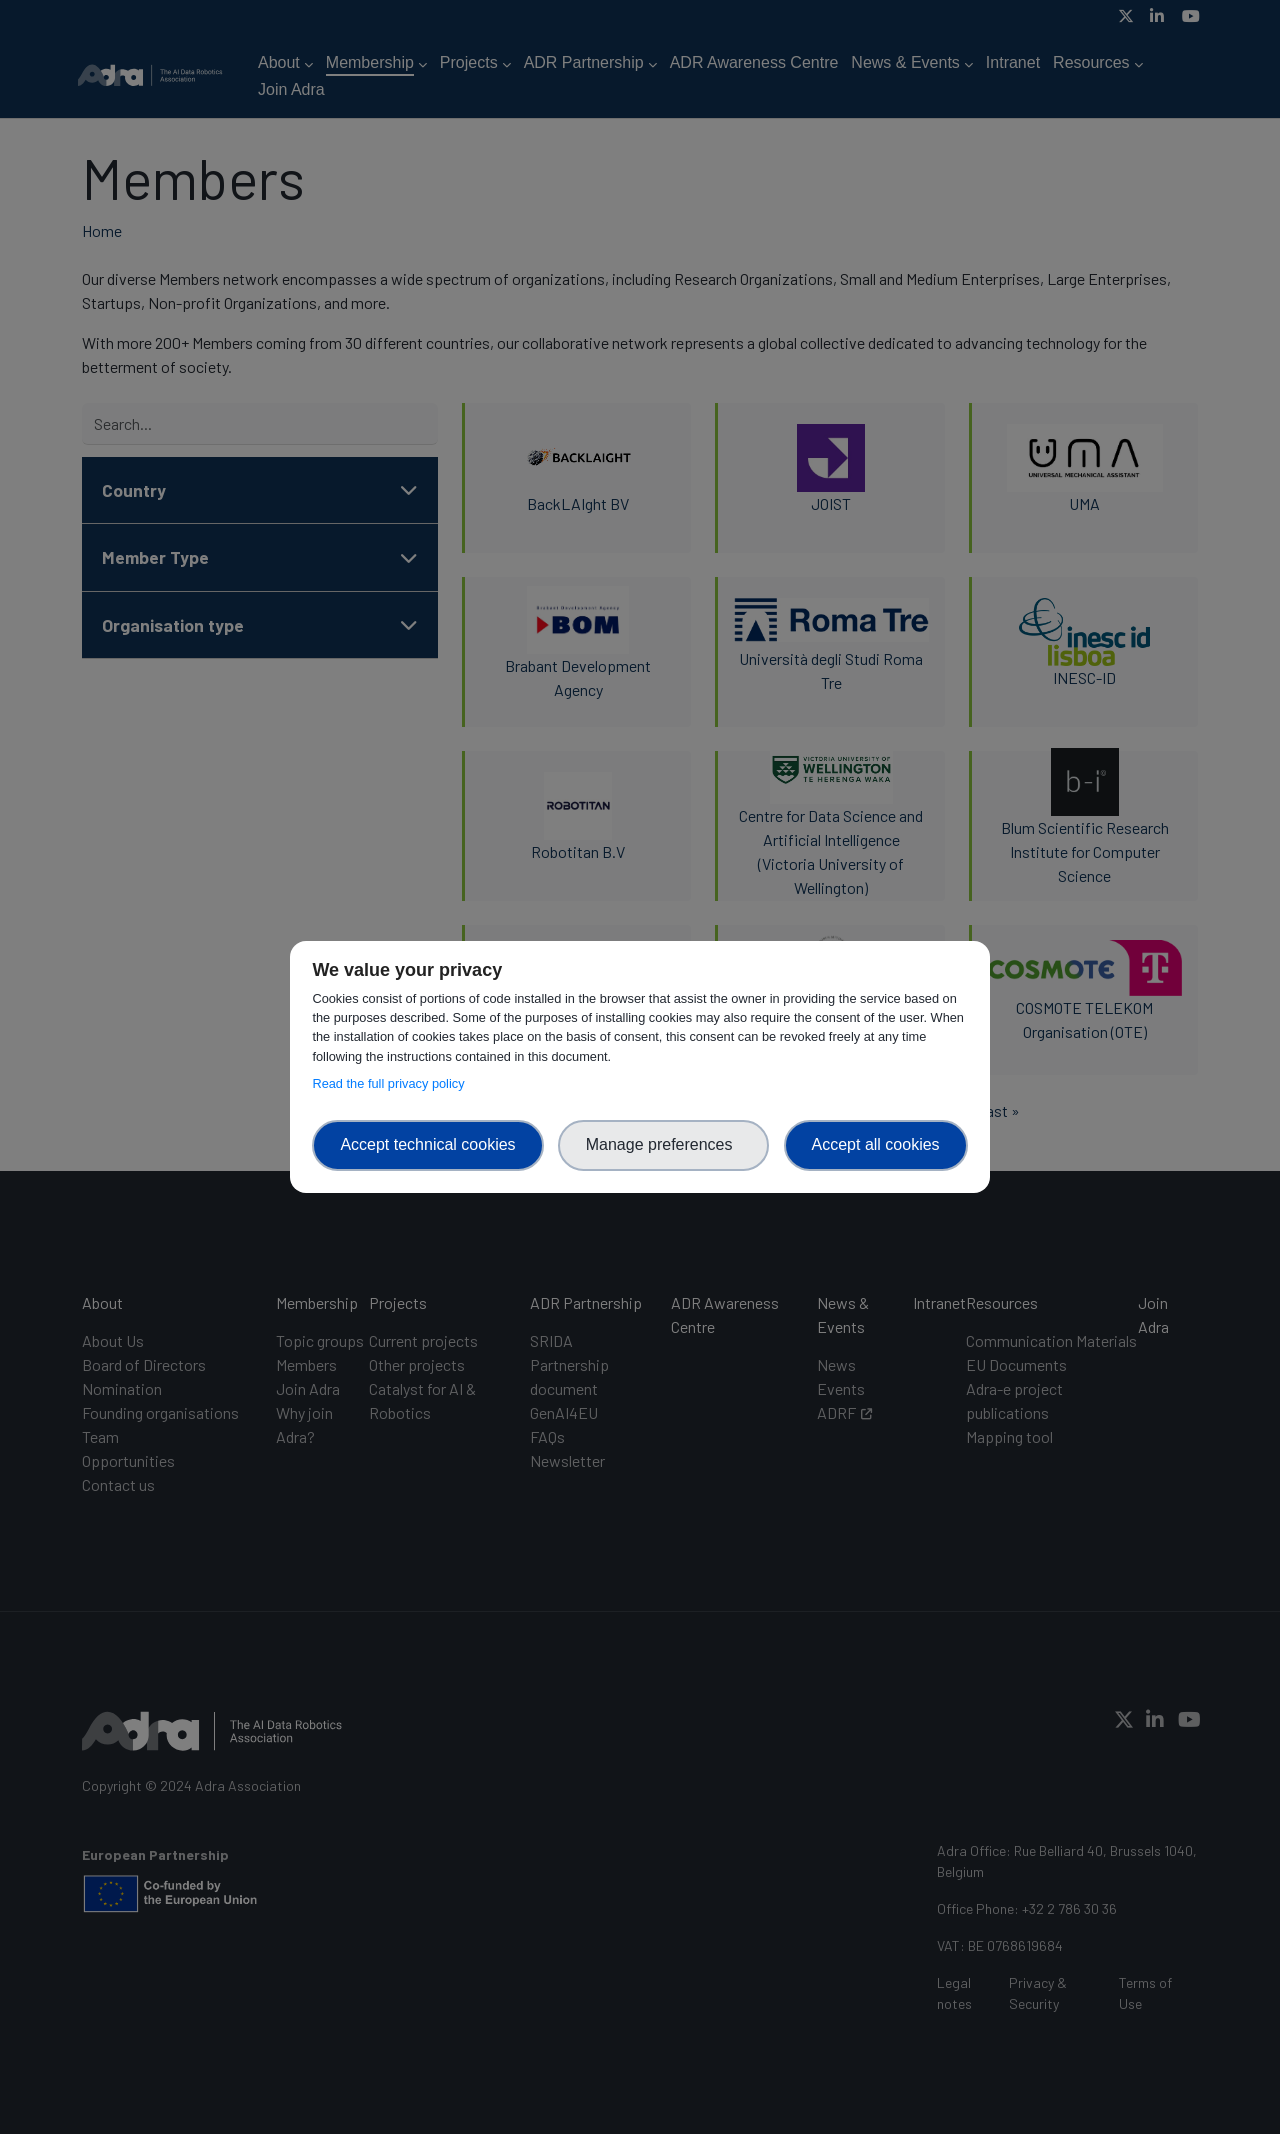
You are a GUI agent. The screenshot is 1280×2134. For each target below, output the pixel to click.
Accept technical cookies (427, 1144)
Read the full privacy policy (391, 1083)
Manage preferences (664, 1144)
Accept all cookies (876, 1144)
